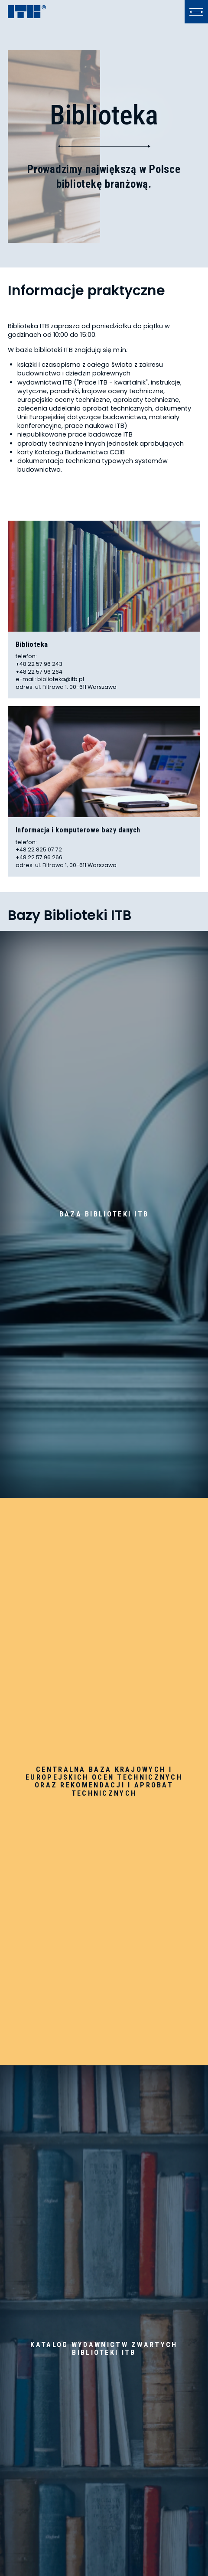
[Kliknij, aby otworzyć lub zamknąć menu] (196, 11)
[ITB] (27, 12)
